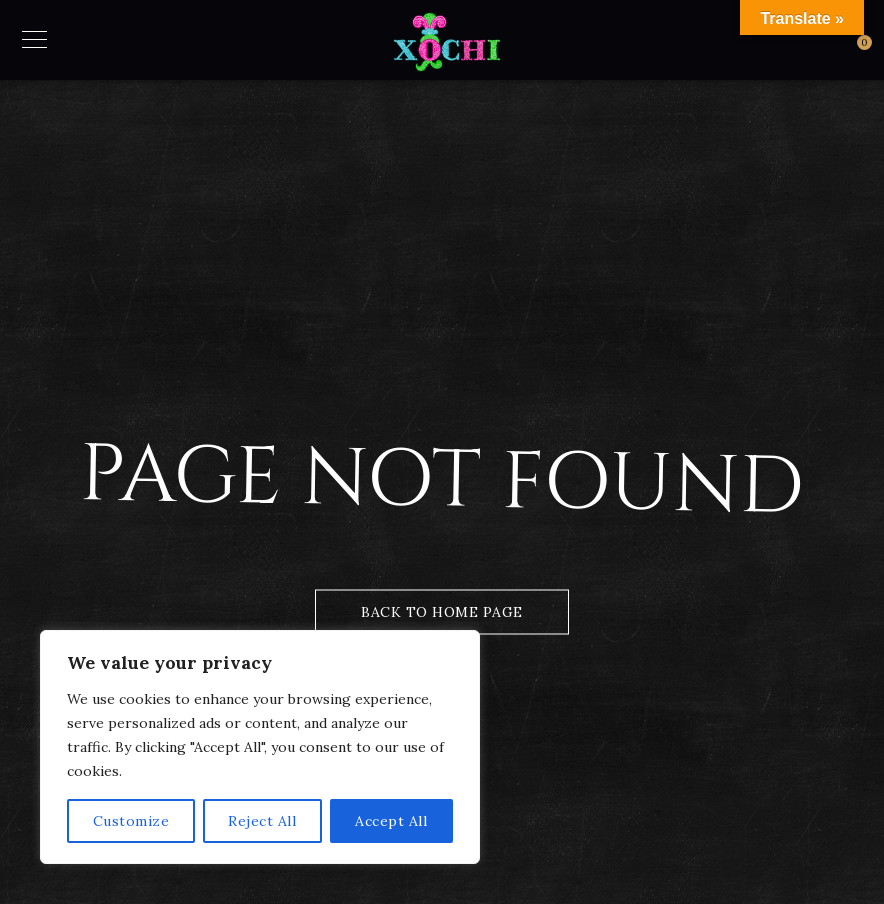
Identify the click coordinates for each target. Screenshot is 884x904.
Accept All (391, 821)
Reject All (262, 821)
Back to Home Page (442, 612)
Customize (131, 821)
